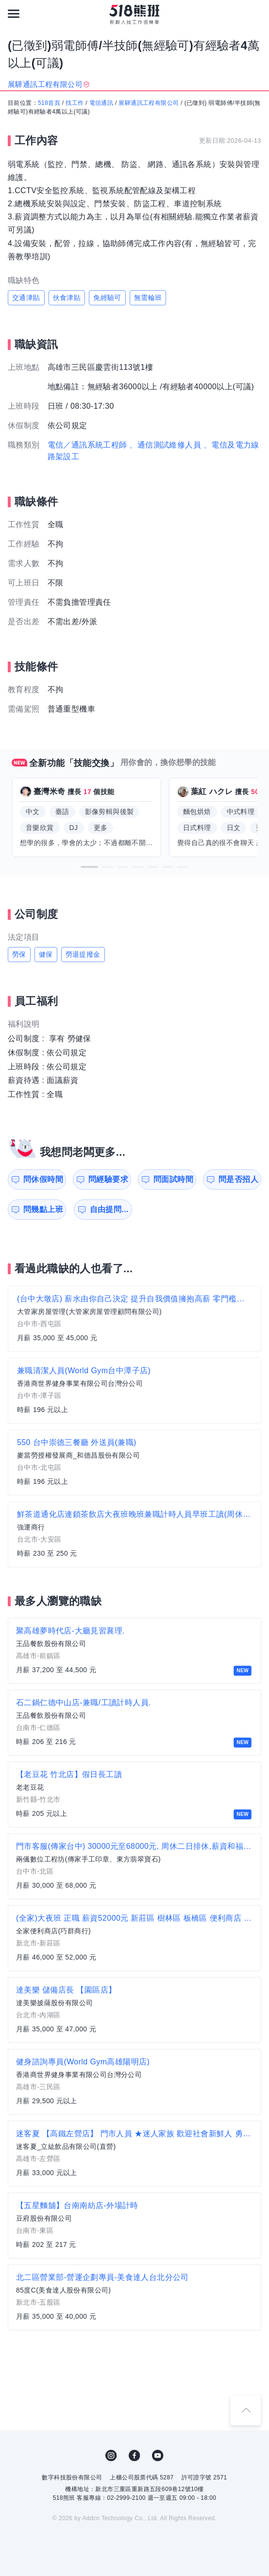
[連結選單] (13, 13)
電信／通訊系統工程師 (87, 445)
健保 (46, 954)
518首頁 (49, 103)
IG (111, 2455)
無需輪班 (148, 297)
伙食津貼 (67, 297)
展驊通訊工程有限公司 (148, 103)
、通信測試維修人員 (165, 445)
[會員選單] (255, 13)
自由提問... (109, 1209)
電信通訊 (101, 103)
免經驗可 (107, 297)
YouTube (158, 2455)
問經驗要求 (108, 1179)
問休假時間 (43, 1179)
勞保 (19, 954)
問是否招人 (238, 1179)
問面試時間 (173, 1179)
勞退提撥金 (83, 954)
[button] (89, 867)
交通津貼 (26, 297)
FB (134, 2455)
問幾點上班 (43, 1209)
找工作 (75, 103)
